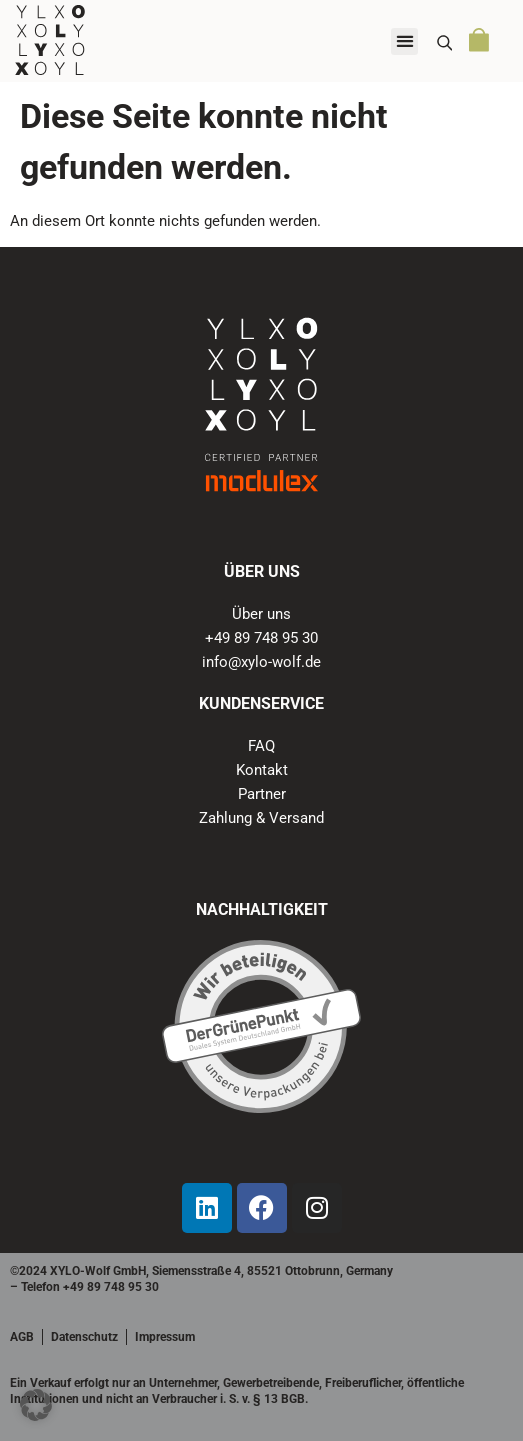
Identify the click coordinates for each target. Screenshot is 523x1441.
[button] (404, 41)
